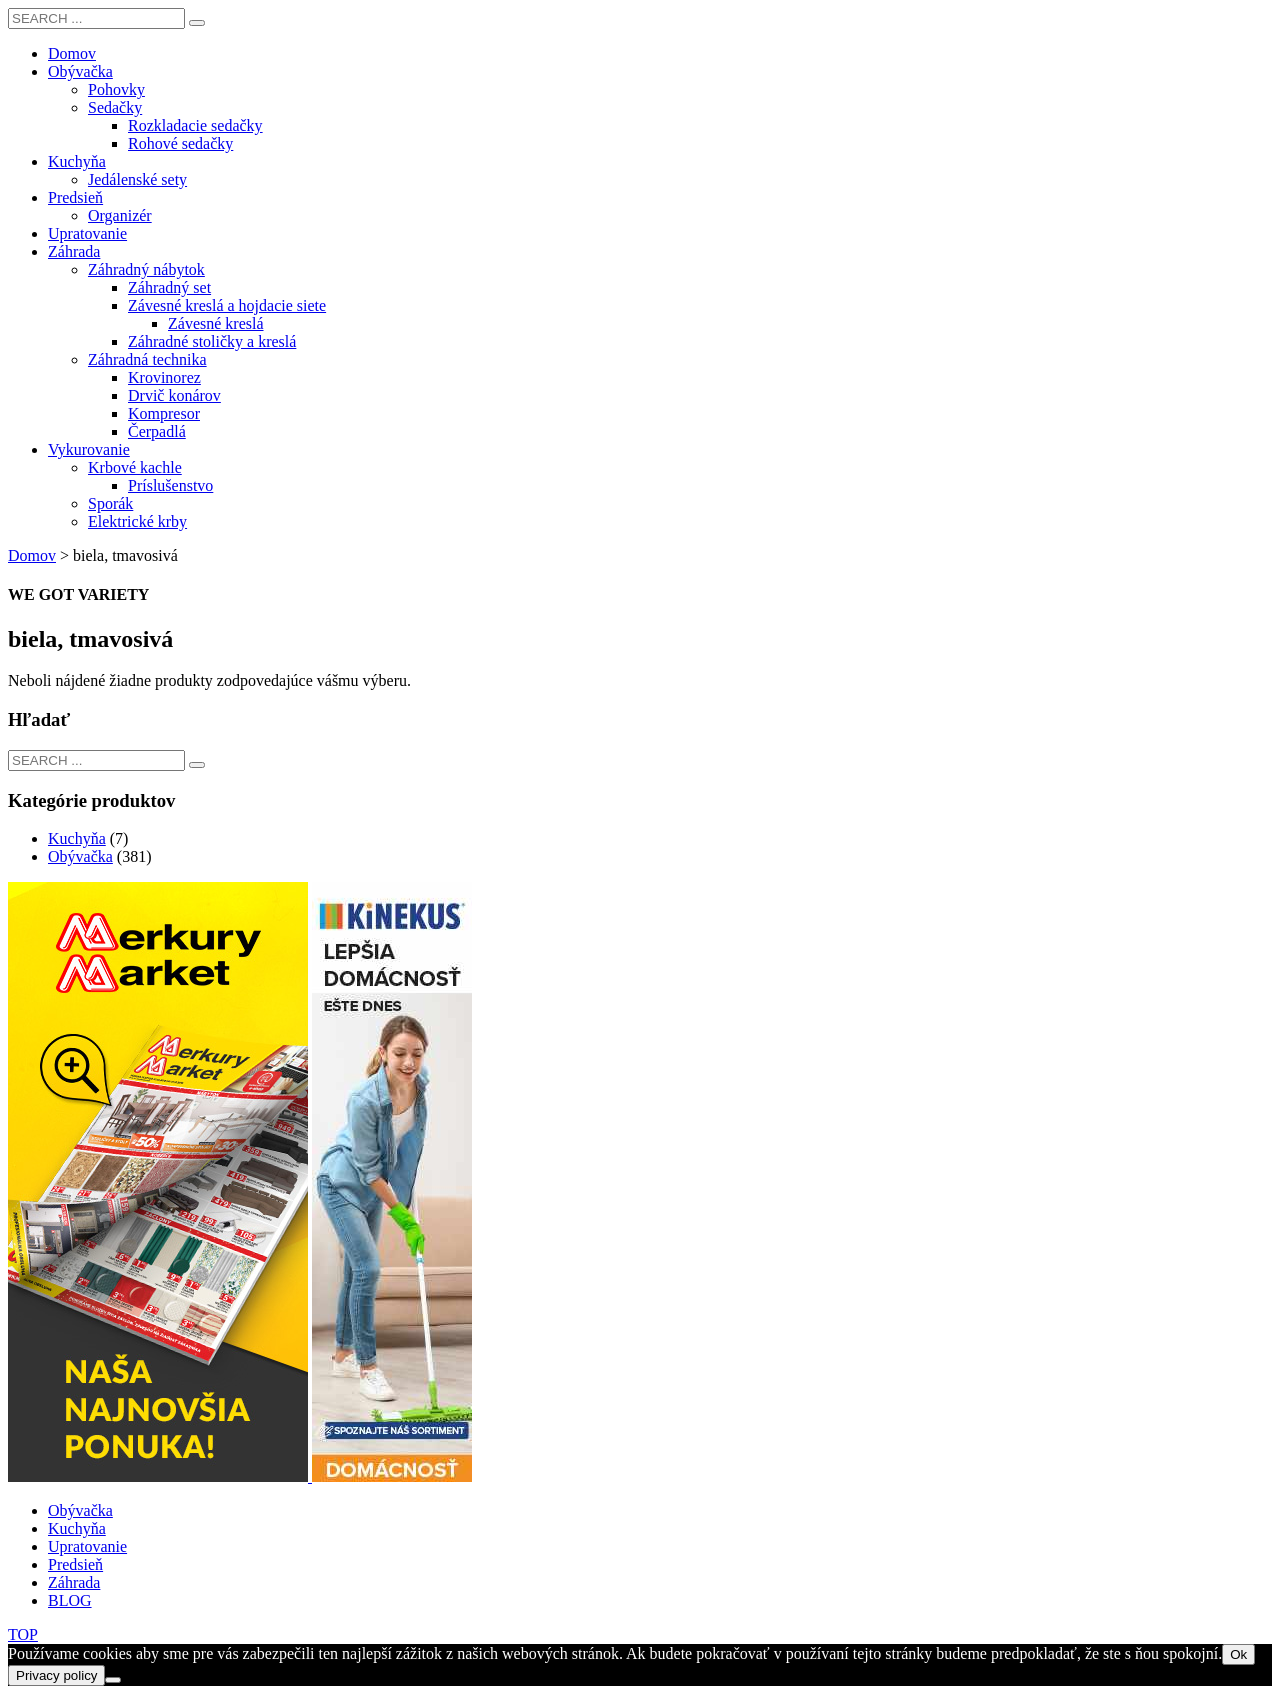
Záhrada (74, 1582)
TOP (23, 1634)
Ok (1238, 1654)
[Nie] (113, 1680)
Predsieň (75, 1564)
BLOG (70, 1600)
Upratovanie (87, 1546)
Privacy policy (56, 1675)
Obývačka (80, 856)
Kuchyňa (77, 838)
